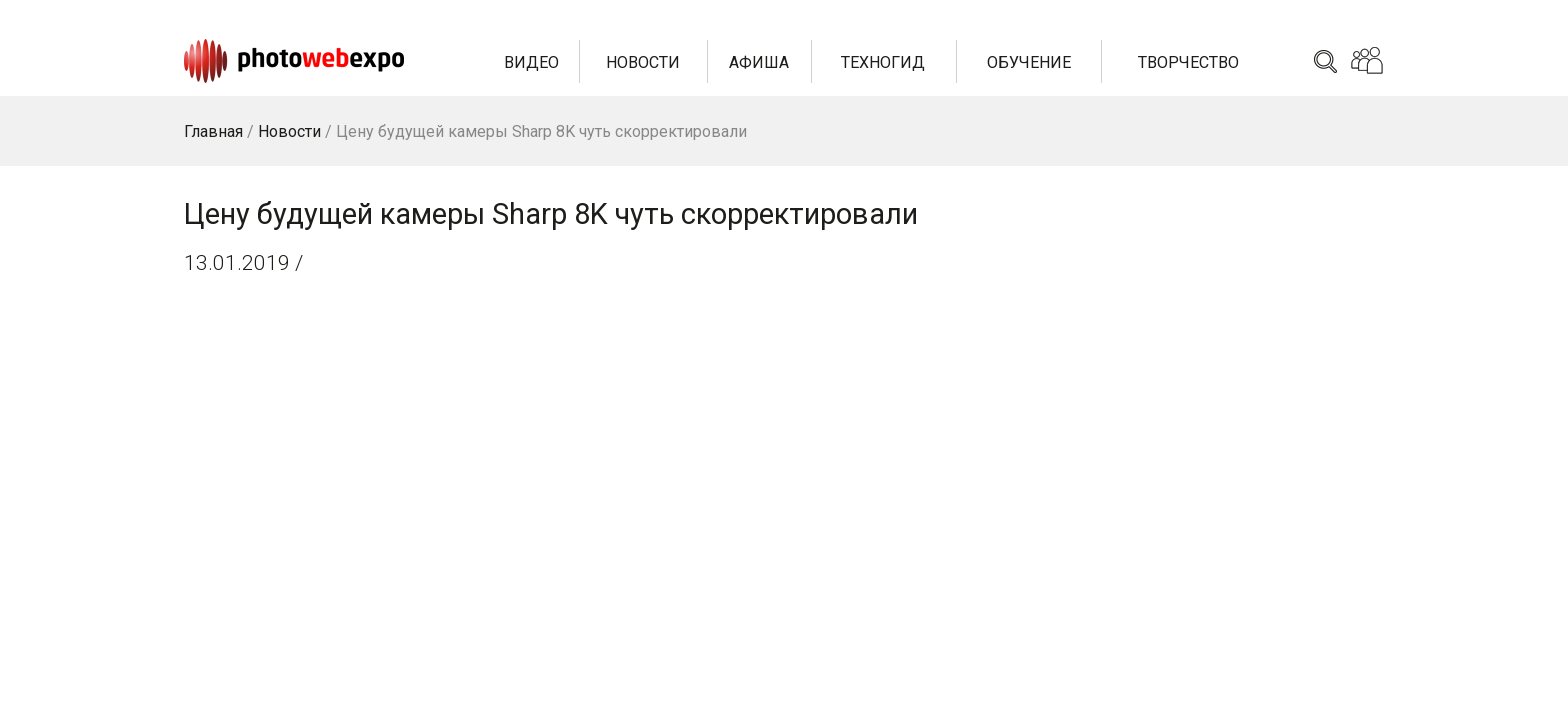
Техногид (883, 62)
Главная (213, 131)
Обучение (1029, 62)
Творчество (1188, 62)
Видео (531, 62)
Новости (643, 62)
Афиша (759, 62)
